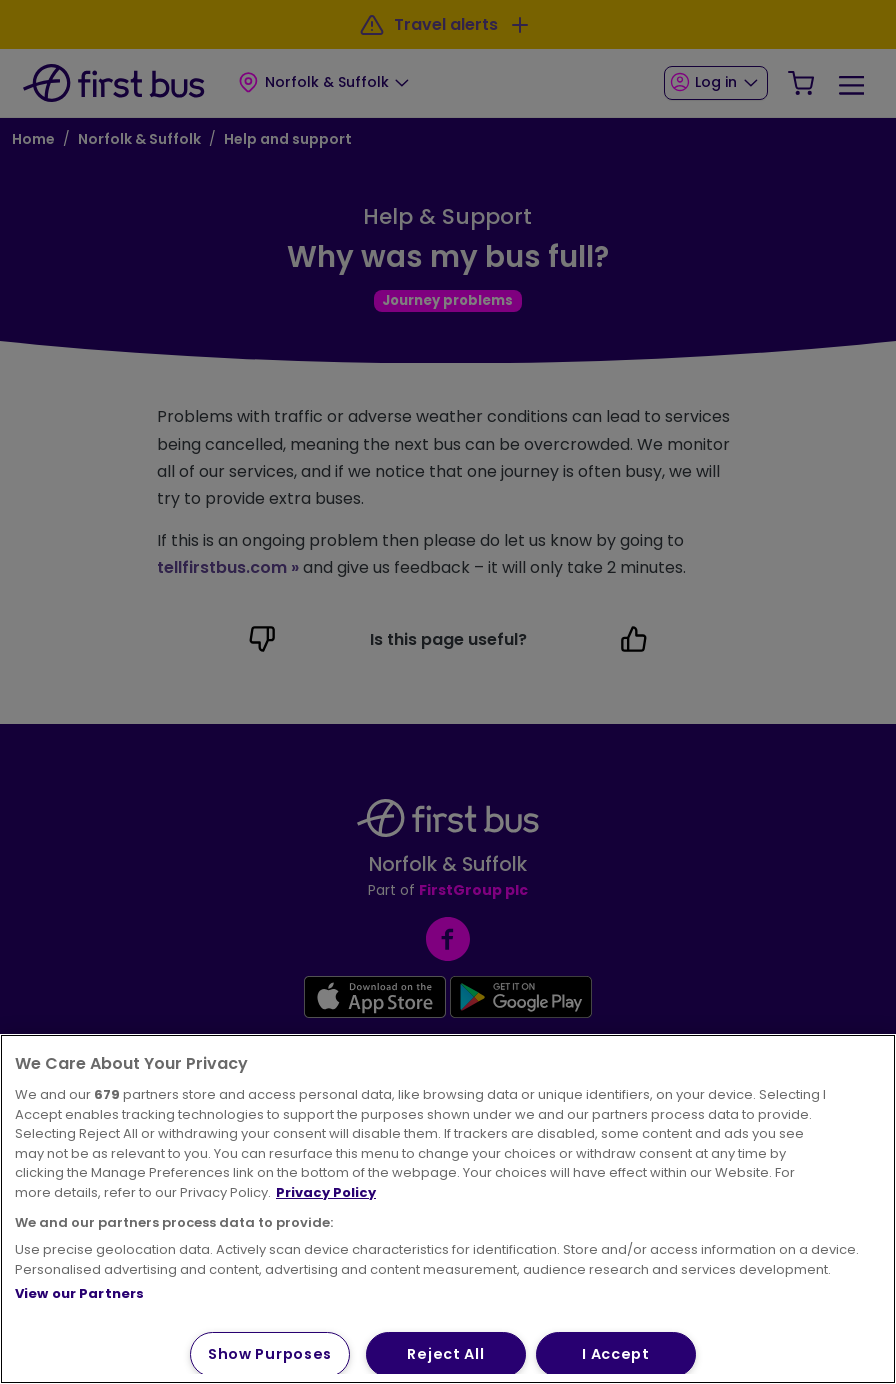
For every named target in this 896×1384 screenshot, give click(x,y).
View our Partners (79, 1293)
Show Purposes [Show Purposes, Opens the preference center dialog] (270, 1354)
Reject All (445, 1354)
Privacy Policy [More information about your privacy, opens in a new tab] (326, 1192)
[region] (448, 1209)
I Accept (616, 1354)
